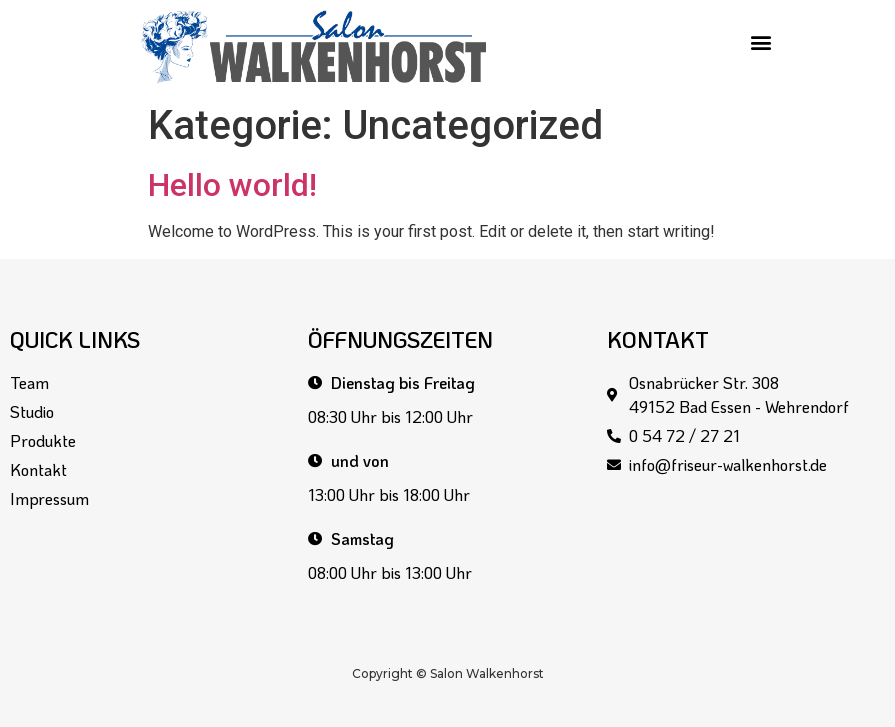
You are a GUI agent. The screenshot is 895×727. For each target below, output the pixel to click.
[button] (760, 41)
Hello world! (232, 185)
